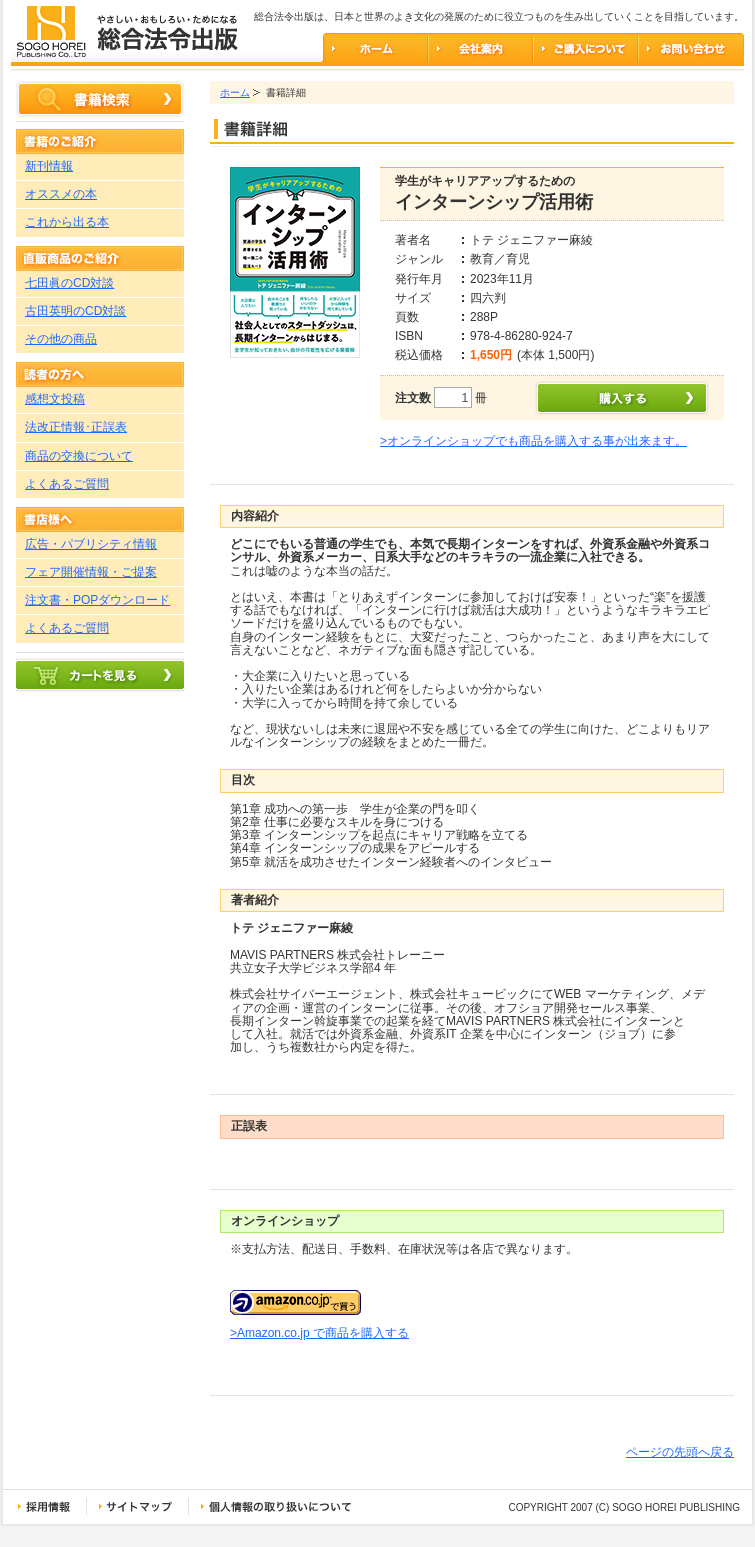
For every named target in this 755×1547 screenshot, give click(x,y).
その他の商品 (61, 339)
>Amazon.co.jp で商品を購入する (319, 1333)
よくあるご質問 (67, 484)
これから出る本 (67, 222)
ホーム (235, 92)
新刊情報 (49, 166)
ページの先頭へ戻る (680, 1452)
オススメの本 (61, 194)
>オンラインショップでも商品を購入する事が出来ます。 (533, 441)
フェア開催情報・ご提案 (91, 572)
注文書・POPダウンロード (97, 600)
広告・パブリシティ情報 (91, 544)
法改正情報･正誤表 (76, 427)
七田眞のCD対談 (69, 283)
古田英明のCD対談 (75, 311)
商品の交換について (79, 456)
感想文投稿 (55, 399)
